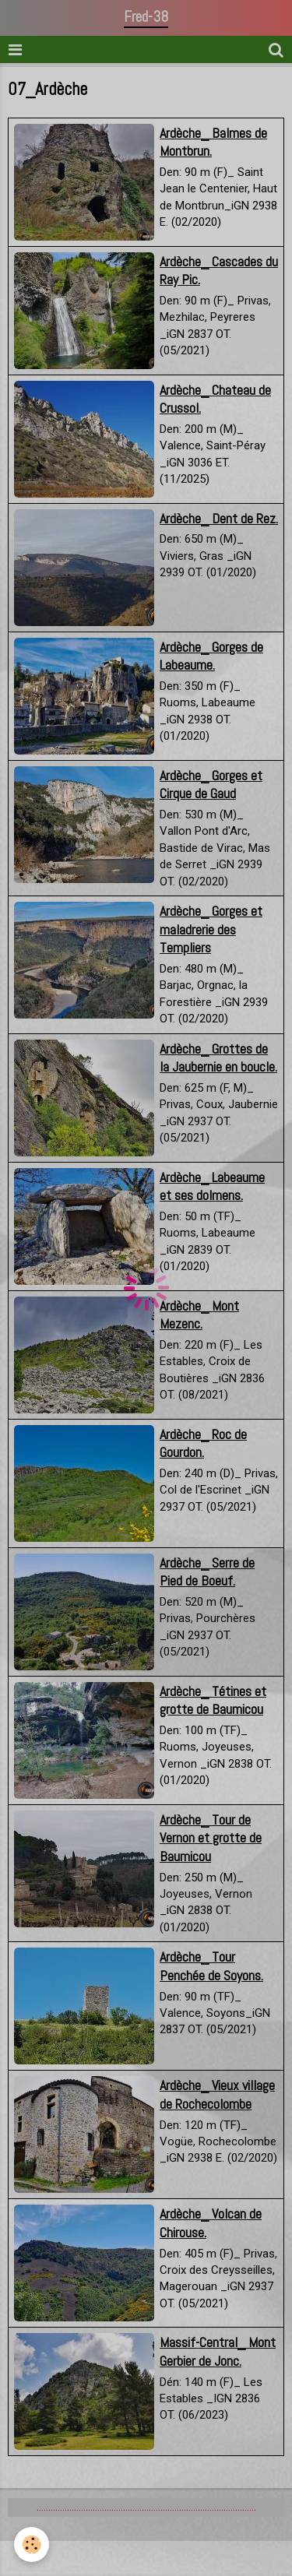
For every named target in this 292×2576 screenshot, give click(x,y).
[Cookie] (31, 2544)
